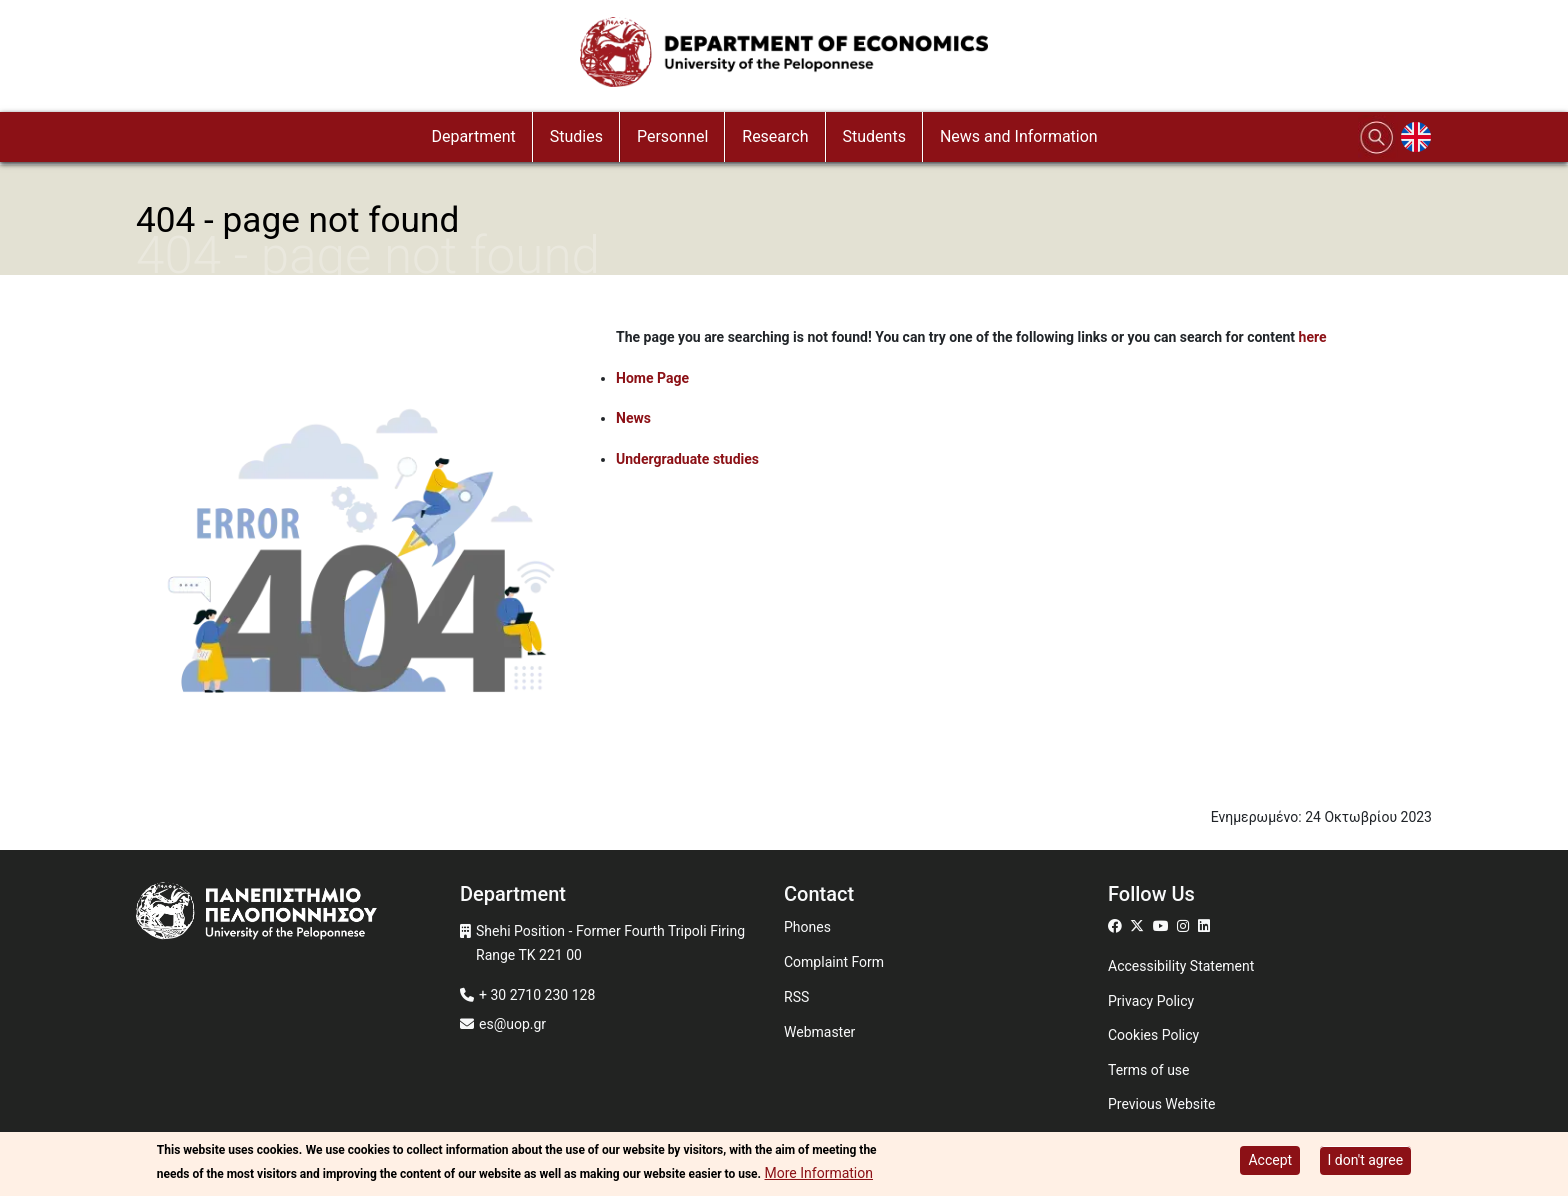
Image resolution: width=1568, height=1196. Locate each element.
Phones (807, 927)
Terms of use (1149, 1070)
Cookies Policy (1153, 1035)
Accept (1270, 1160)
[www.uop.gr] (298, 913)
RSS (796, 997)
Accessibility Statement (1181, 966)
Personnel (672, 136)
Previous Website (1162, 1104)
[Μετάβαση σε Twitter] (1139, 926)
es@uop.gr (512, 1024)
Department (473, 136)
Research (775, 136)
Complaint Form (834, 962)
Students (874, 136)
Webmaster (819, 1032)
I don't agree (1366, 1160)
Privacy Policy (1151, 1001)
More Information (819, 1173)
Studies (576, 136)
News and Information (1019, 136)
